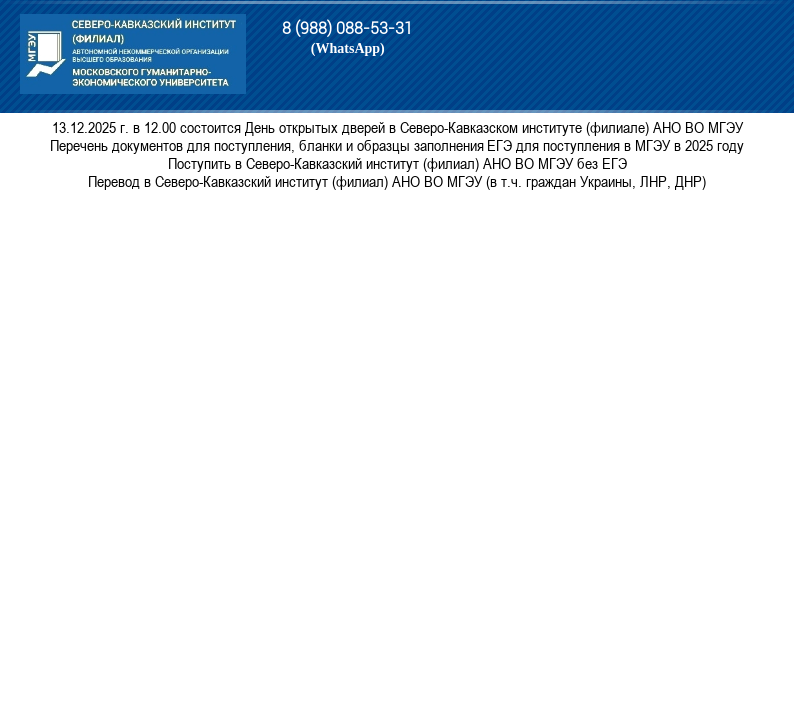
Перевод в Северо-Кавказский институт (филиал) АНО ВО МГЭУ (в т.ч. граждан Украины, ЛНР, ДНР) (397, 181)
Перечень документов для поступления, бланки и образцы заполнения (267, 145)
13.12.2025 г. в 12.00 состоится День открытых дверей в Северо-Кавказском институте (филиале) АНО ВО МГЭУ (397, 127)
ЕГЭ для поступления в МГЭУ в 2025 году (615, 145)
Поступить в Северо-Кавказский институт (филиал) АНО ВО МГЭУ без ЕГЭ (397, 163)
